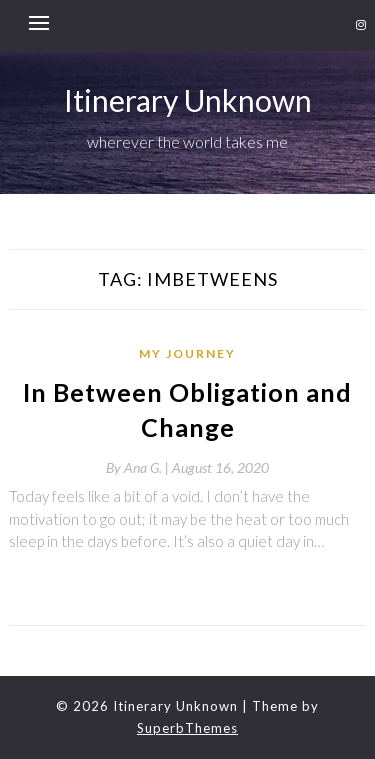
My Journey (187, 353)
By (139, 467)
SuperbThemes (187, 728)
